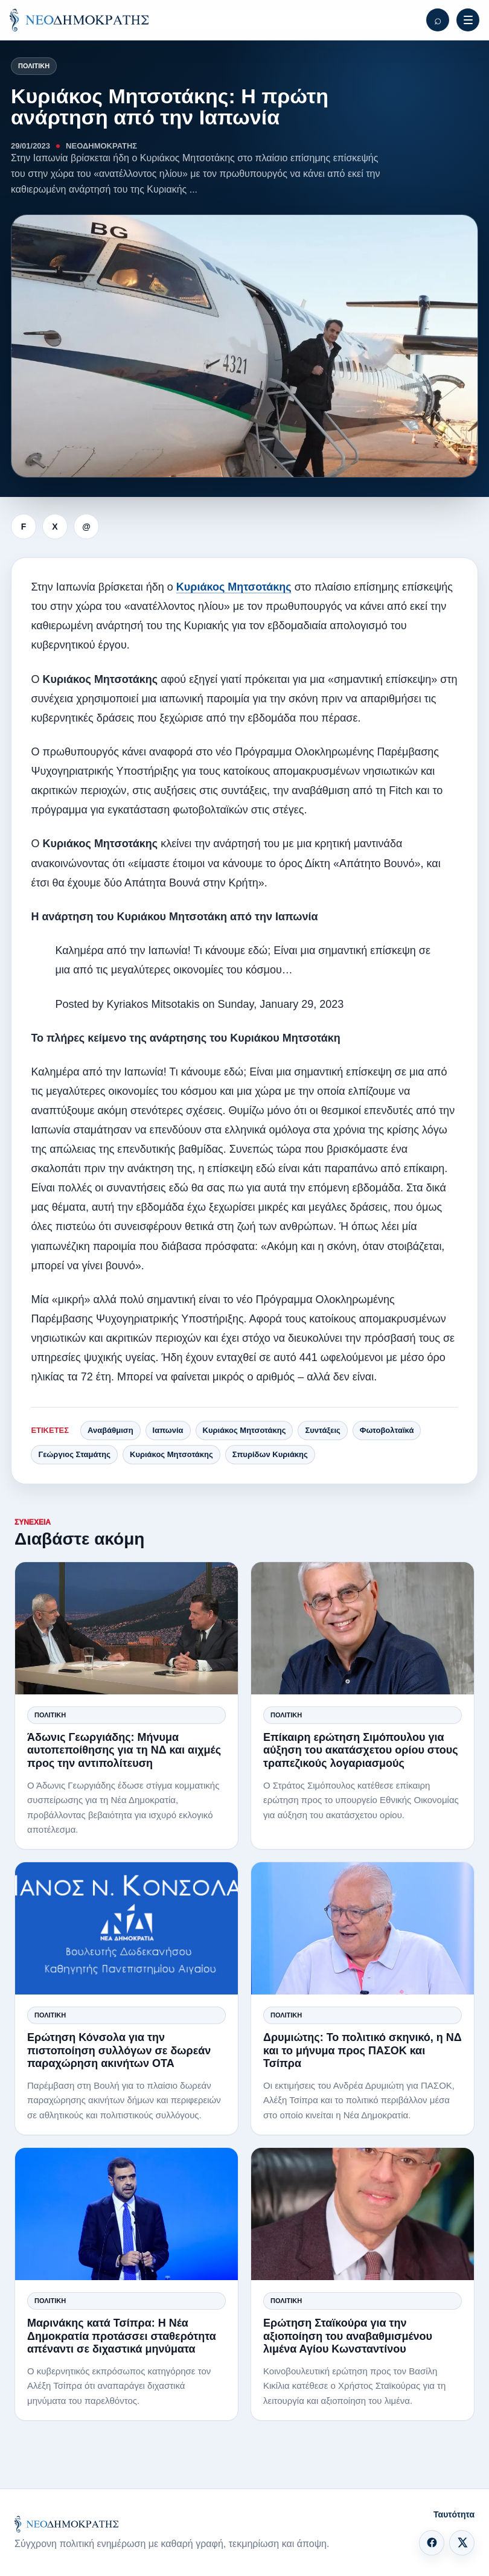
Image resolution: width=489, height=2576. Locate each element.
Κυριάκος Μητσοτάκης (234, 587)
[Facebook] (431, 2542)
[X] (462, 2542)
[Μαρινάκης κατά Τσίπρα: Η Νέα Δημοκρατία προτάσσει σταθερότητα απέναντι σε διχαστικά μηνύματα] (126, 2214)
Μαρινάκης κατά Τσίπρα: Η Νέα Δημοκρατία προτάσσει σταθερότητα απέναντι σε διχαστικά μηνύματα (121, 2335)
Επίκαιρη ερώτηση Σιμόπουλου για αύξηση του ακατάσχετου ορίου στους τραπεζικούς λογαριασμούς (360, 1750)
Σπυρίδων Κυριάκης (270, 1454)
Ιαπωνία (168, 1430)
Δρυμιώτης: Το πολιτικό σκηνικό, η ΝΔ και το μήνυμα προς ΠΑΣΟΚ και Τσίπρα (362, 2050)
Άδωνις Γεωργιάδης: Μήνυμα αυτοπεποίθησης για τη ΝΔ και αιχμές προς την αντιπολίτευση (124, 1750)
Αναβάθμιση (110, 1430)
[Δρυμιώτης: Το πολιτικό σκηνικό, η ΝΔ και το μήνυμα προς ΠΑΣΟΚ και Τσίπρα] (362, 1928)
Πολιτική (34, 65)
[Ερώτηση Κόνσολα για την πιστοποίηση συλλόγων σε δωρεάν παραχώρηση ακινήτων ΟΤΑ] (126, 1928)
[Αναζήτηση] (437, 19)
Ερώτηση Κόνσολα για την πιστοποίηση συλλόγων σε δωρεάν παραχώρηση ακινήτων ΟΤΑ (119, 2050)
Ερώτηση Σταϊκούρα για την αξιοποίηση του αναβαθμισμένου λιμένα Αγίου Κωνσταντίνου (347, 2335)
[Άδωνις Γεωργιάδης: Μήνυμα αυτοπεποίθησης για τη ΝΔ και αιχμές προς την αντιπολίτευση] (126, 1628)
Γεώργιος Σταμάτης (74, 1454)
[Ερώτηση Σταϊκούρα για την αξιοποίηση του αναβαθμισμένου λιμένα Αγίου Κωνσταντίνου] (362, 2214)
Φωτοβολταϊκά (387, 1430)
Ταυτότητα (454, 2514)
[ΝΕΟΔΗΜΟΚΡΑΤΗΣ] (79, 19)
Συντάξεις (322, 1430)
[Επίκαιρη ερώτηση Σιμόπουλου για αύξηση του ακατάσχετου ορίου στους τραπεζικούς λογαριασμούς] (362, 1628)
